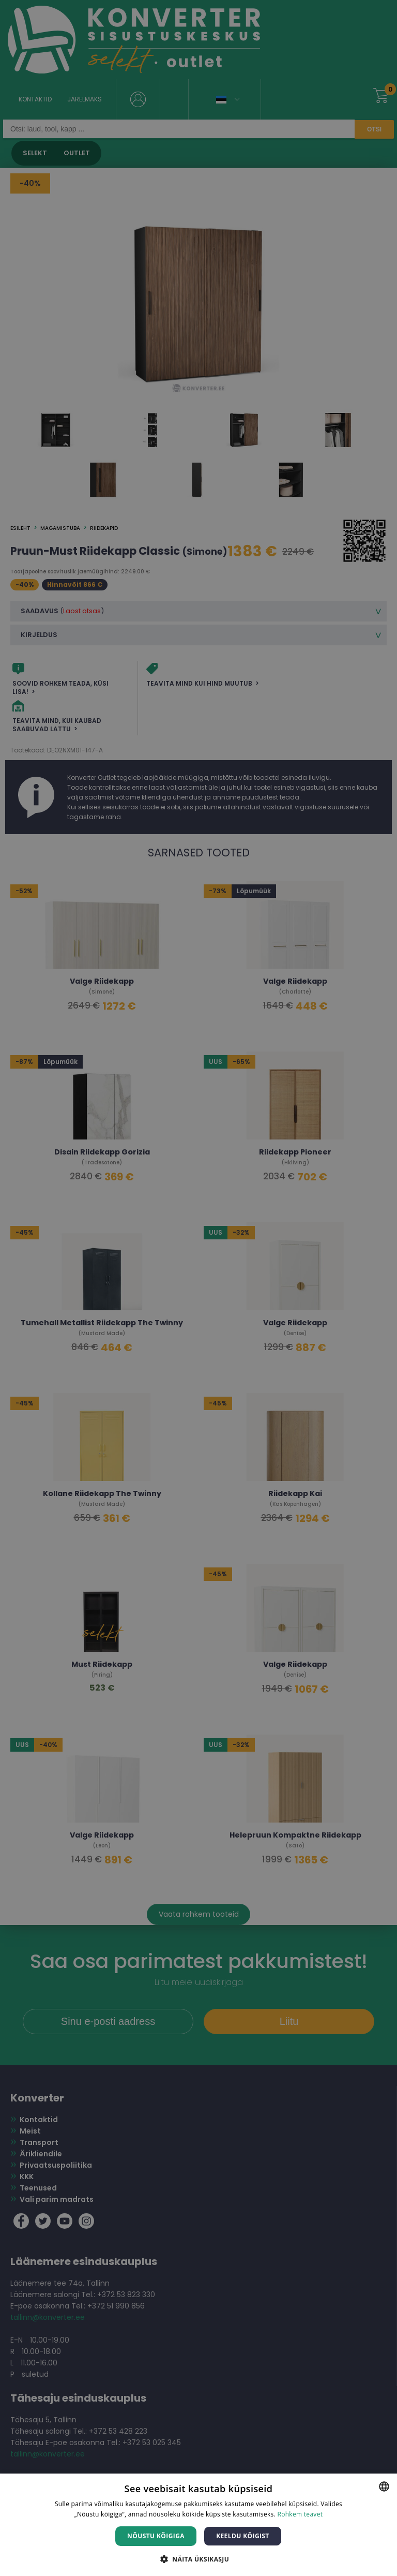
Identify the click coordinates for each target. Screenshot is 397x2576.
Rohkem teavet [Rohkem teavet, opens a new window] (300, 2514)
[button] (198, 2559)
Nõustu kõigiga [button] (156, 2535)
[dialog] (198, 1288)
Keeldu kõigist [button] (242, 2535)
